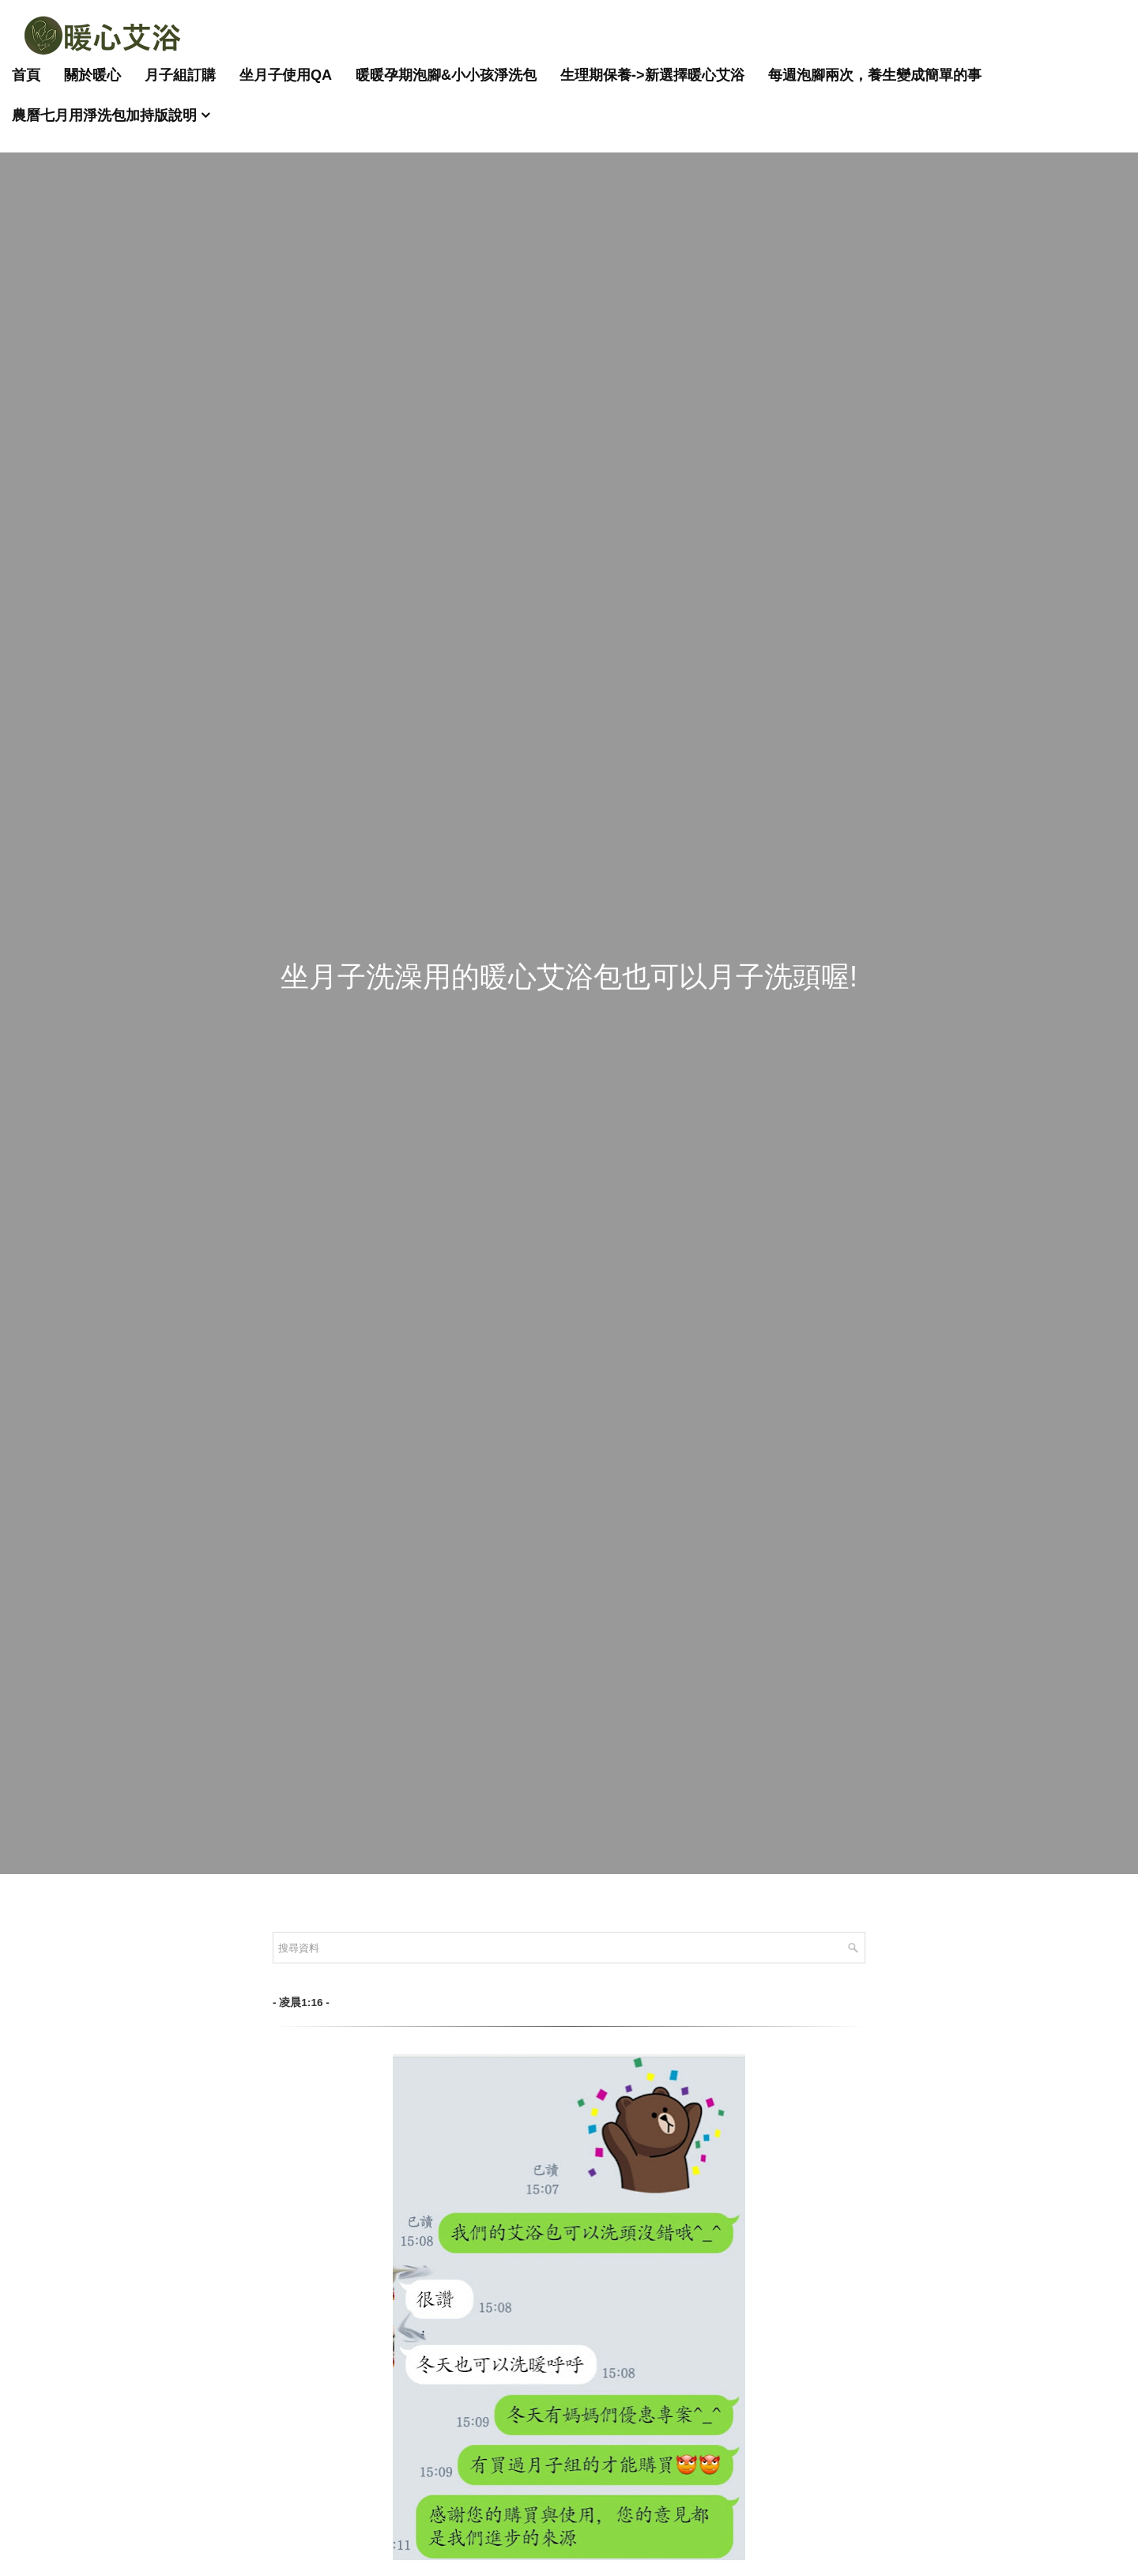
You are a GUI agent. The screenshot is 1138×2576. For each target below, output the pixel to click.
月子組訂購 (180, 75)
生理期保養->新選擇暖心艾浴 (652, 75)
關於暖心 (92, 75)
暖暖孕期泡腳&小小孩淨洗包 (446, 75)
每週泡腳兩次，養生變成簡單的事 (875, 75)
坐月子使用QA (285, 75)
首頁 (26, 75)
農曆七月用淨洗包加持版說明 (104, 115)
